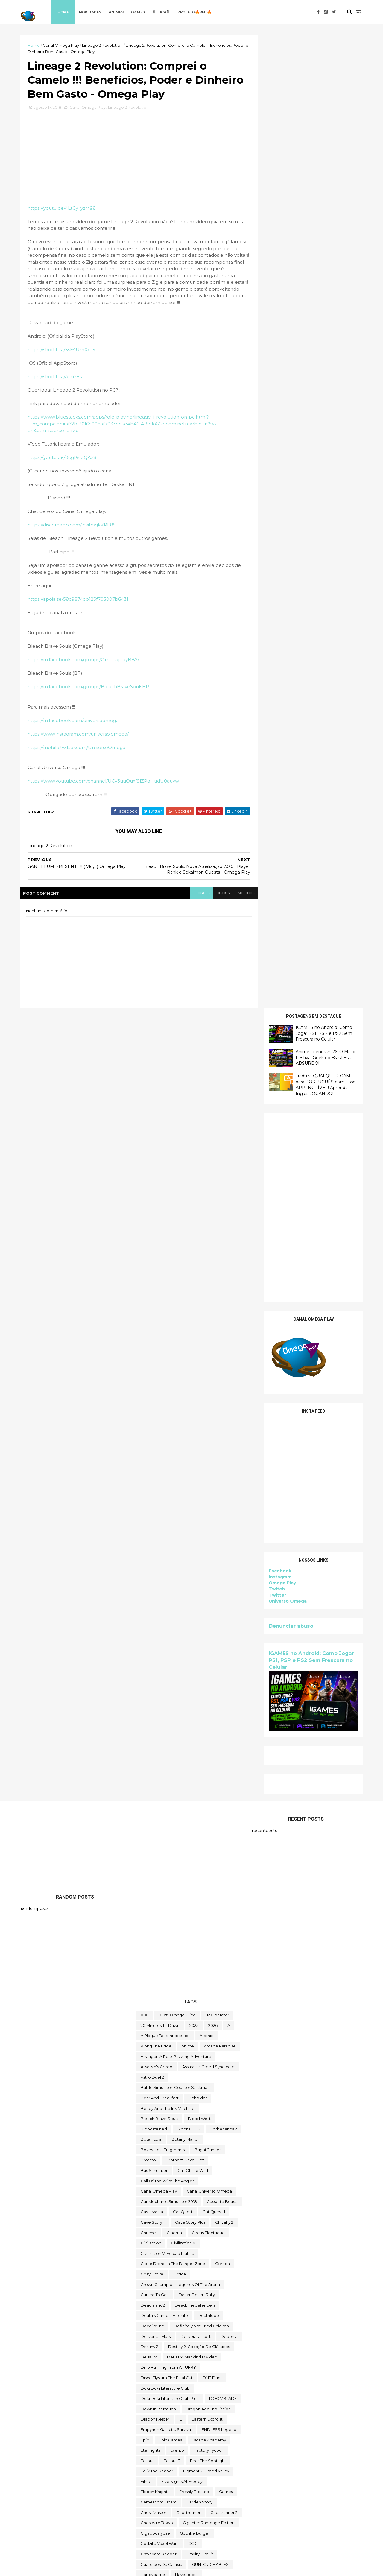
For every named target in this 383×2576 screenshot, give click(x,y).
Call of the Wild (192, 1379)
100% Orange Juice (177, 1224)
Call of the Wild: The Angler (167, 1389)
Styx (145, 2219)
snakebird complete (161, 2188)
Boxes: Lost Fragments (163, 1359)
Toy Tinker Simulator (198, 2426)
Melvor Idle (151, 1980)
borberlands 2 (223, 1338)
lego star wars (155, 1928)
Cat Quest (183, 1421)
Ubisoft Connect (180, 2457)
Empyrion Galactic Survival (166, 1638)
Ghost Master (153, 1721)
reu (181, 2126)
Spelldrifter (199, 2208)
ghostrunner (188, 1721)
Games (139, 12)
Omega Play (281, 609)
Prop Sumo (190, 2105)
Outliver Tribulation (200, 2074)
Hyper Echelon (155, 1825)
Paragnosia (224, 2084)
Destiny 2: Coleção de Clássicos (199, 1555)
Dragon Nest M (155, 1628)
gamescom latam (159, 1711)
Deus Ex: (149, 1566)
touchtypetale (155, 2426)
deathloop (208, 1524)
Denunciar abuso (290, 653)
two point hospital (214, 2447)
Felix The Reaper (157, 1680)
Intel (187, 1835)
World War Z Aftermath (196, 2519)
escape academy (209, 1649)
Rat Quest (209, 2115)
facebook (241, 894)
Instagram (279, 603)
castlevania (152, 1421)
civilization (151, 1452)
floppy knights (155, 1700)
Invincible (211, 1835)
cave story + (153, 1431)
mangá (177, 1970)
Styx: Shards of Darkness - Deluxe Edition (181, 2229)
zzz (164, 2530)
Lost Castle (201, 1939)
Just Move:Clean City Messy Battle (173, 1908)
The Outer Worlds (158, 2322)
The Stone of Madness (163, 2354)
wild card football (159, 2499)
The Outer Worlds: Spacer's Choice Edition (182, 2333)
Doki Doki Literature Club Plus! (170, 1607)
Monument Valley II (203, 1991)
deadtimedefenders (195, 1514)
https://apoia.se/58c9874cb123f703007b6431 (78, 600)
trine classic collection (215, 2436)
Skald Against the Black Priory (187, 2167)
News (232, 2022)
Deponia (229, 1545)
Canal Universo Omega (209, 1400)
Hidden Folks (200, 1794)
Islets (187, 1856)
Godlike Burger (195, 1742)
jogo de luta (154, 1877)
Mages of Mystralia (159, 1960)
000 (145, 1224)
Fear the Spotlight (208, 1669)
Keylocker (193, 1918)
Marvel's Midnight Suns (216, 1970)
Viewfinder (223, 2478)
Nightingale (182, 2032)
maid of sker (199, 1960)
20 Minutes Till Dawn (160, 1234)
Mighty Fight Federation (214, 1980)
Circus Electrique (208, 1441)
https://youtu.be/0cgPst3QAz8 (62, 458)
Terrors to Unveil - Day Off (165, 2260)
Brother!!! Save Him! (185, 1369)
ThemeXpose (52, 2568)
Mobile (168, 1991)
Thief (226, 2364)
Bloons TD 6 (188, 1338)
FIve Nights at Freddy (182, 1690)
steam (226, 2208)
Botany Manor (185, 1348)
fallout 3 (172, 1669)
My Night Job (207, 2011)
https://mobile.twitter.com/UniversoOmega (77, 748)
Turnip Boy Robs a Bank (164, 2447)
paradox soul (190, 2084)
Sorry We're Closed (159, 2208)
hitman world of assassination (170, 1804)
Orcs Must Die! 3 (156, 2074)
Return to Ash (154, 2126)
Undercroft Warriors (160, 2467)
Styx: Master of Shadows (183, 2219)
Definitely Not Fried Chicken (201, 1535)
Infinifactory (190, 1825)
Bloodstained (154, 1338)
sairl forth (226, 2136)
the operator (192, 2312)
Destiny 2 (149, 1555)
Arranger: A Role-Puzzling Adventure (176, 1265)
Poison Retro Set (197, 2094)
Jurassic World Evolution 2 (165, 1897)
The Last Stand (155, 2312)
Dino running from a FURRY (168, 1576)
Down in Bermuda (158, 1617)
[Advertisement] (313, 234)
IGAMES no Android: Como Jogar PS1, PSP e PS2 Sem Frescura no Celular (323, 60)
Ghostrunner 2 (224, 1721)
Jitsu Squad (203, 1866)
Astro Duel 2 (152, 1286)
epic (145, 1649)
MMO (146, 1991)
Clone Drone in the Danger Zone (173, 1472)
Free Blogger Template (86, 2568)
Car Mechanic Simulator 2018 (169, 1410)
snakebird (183, 2177)
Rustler (147, 2136)
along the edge (156, 1255)
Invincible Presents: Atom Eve (169, 1846)
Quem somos (224, 2105)
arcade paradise (220, 1255)
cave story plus (190, 1431)
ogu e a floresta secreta (196, 2053)
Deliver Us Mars (156, 1545)
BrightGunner (207, 1359)
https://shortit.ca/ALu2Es (55, 377)
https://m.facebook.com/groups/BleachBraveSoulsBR (89, 688)
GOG (193, 1752)
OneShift (218, 2063)
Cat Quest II (214, 1421)
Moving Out (173, 2011)
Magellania (186, 1949)
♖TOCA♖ (162, 12)
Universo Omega (287, 628)
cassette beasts (222, 1410)
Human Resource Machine (210, 1815)
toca (201, 2374)
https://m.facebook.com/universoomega (74, 721)
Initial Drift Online (157, 1835)
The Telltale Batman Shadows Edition (176, 2364)
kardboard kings (157, 1918)
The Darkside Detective (214, 2281)
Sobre (217, 2198)
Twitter (276, 622)
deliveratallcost (195, 1545)
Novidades (91, 12)
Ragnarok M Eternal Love (165, 2115)
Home (64, 12)
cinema (174, 1441)
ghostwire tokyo (157, 1732)
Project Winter (155, 2105)
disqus (219, 894)
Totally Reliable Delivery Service (172, 2416)
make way (151, 1970)
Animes (117, 12)
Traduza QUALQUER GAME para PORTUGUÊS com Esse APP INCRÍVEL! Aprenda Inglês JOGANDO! (325, 111)
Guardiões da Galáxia (161, 1773)
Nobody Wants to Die (162, 2043)
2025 (193, 1234)
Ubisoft (147, 2457)
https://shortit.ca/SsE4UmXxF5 (62, 351)
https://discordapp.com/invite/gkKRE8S (72, 526)
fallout (147, 1669)
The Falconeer (200, 2302)
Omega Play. (187, 2063)
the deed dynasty (159, 2302)
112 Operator (217, 1224)
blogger (197, 894)
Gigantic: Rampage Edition (209, 1732)
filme (146, 1690)
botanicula (151, 1348)
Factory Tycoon (209, 1659)
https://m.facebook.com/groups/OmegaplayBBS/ (84, 661)
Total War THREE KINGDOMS (168, 2405)
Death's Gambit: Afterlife (164, 1524)
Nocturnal (202, 2043)
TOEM (221, 2374)
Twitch (276, 615)
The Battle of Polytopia (163, 2271)
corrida (222, 1472)
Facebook (279, 597)
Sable (169, 2136)
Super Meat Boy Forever (165, 2250)
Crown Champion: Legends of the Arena (180, 1493)
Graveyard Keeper (159, 1763)
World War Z (153, 2519)
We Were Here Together (205, 2488)
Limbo (186, 1928)
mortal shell (223, 2001)
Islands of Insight (157, 1856)
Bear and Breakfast (160, 1307)
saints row (195, 2136)
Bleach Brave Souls (159, 1327)
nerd (190, 2022)
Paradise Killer (154, 2084)
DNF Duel (212, 1587)
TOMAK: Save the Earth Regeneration (177, 2384)
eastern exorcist (207, 1628)
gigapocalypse (155, 1742)
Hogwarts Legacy (158, 1815)
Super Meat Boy (219, 2239)
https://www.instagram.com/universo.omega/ (79, 735)
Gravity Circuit (199, 1763)
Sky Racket (152, 2177)
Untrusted (193, 2478)
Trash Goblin (152, 2436)
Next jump (151, 2032)
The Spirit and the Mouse (165, 2343)
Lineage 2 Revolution (103, 45)
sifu (144, 2167)
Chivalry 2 (224, 1431)
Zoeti (146, 2530)
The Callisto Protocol (161, 2281)
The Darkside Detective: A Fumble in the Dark (185, 2291)
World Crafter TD (157, 2509)
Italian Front (213, 1856)
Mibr (176, 1980)
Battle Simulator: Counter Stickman (175, 1296)
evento (177, 1659)
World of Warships (200, 2509)
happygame (153, 1783)
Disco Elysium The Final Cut (167, 1587)
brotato (148, 1369)
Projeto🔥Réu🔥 (196, 12)
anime (187, 1255)
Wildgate (196, 2499)
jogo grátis (187, 1877)
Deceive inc (152, 1535)
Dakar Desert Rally (197, 1504)
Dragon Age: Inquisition (208, 1617)
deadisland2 (153, 1514)
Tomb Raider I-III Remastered (169, 2395)
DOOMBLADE (223, 1607)
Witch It (222, 2499)
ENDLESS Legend (219, 1638)
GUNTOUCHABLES (210, 1773)
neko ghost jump (158, 2022)
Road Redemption (212, 2126)
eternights (150, 1659)
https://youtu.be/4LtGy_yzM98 (62, 209)
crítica (179, 1483)
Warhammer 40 (156, 2488)
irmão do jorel (221, 1846)
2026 (213, 1234)
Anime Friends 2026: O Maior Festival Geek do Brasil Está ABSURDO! (325, 84)
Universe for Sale (206, 2467)
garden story (199, 1711)
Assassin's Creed (156, 1276)
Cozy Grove (152, 1483)
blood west (199, 1327)
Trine (178, 2436)
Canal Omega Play (62, 45)
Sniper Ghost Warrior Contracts (171, 2198)
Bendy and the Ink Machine (167, 1317)
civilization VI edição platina (167, 1462)
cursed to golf (155, 1504)
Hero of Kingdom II (159, 1794)
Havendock (186, 1783)
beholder (198, 1307)
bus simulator (154, 1379)
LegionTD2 (223, 1918)
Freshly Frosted (194, 1700)
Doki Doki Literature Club (165, 1597)
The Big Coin (208, 2271)
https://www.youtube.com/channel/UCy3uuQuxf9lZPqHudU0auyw (104, 782)
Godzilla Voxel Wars (159, 1752)
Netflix (211, 2022)
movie (147, 2011)
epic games (170, 1649)
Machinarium (153, 1949)
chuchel (149, 1441)
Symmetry (209, 2250)
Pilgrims (163, 2094)
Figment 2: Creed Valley (206, 1680)
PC (143, 2094)
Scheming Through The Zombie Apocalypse (183, 2156)
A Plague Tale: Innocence (165, 1244)
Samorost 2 (152, 2146)
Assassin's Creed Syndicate (208, 1276)
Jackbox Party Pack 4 (161, 1866)
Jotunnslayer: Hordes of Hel (167, 1887)
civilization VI (183, 1452)
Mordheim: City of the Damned (171, 2001)
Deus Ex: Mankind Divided (192, 1566)
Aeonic (206, 1244)
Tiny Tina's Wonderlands (163, 2374)
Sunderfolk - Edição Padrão (167, 2239)
